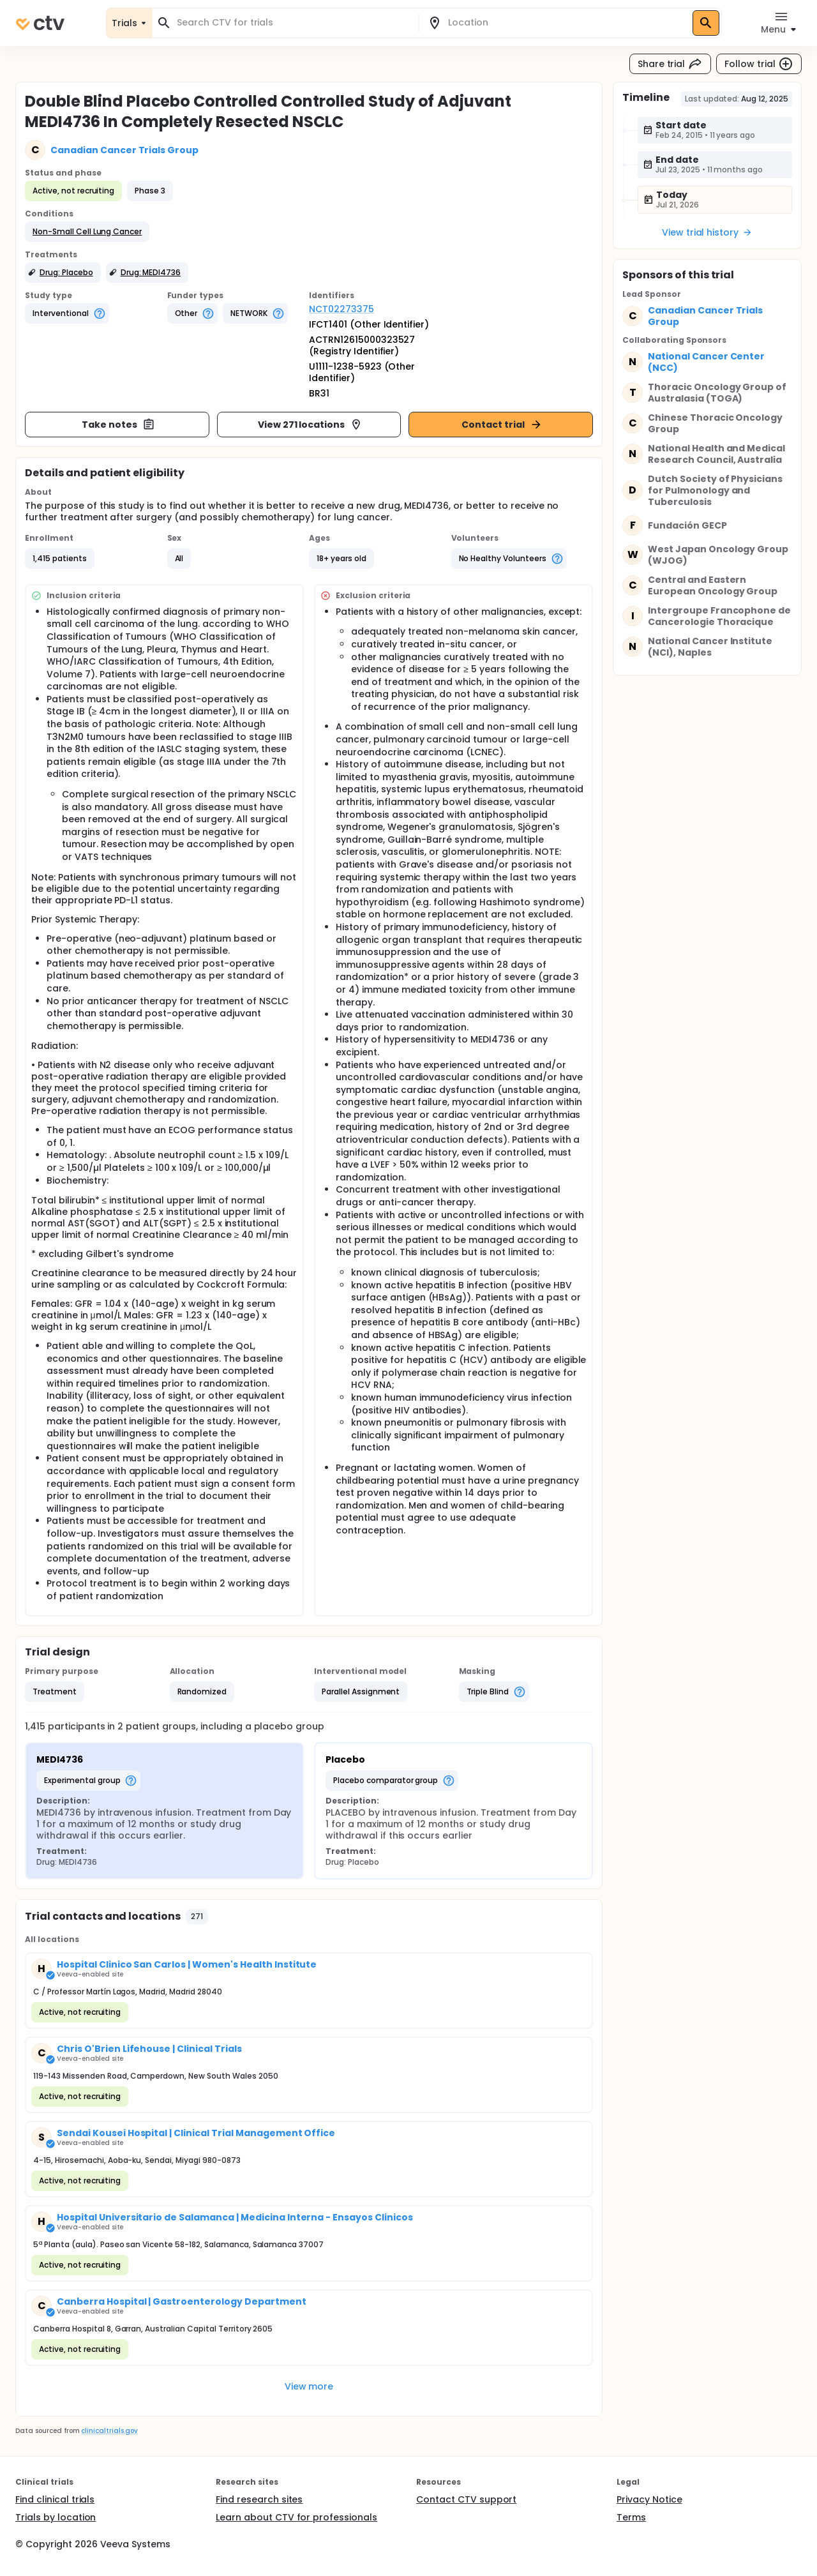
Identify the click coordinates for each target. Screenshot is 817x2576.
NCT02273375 (341, 309)
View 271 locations (310, 424)
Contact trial (502, 424)
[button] (87, 232)
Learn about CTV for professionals (296, 2517)
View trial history (707, 232)
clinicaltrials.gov (109, 2431)
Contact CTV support (466, 2499)
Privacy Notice (649, 2499)
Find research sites (259, 2499)
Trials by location (55, 2517)
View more (309, 2386)
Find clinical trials (54, 2499)
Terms (631, 2517)
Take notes (118, 424)
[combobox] (293, 22)
